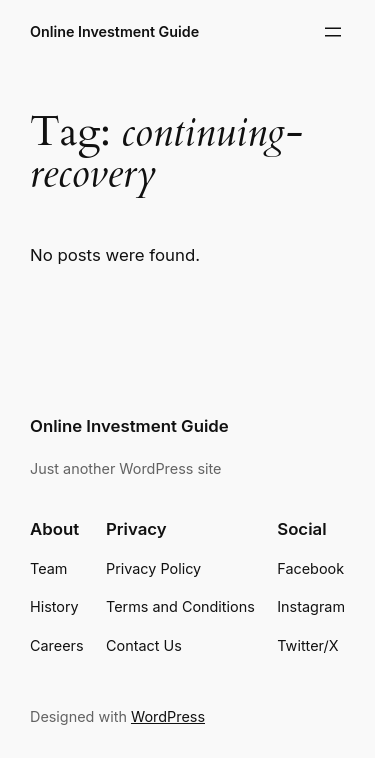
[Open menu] (333, 32)
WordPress (168, 716)
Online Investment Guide (114, 31)
